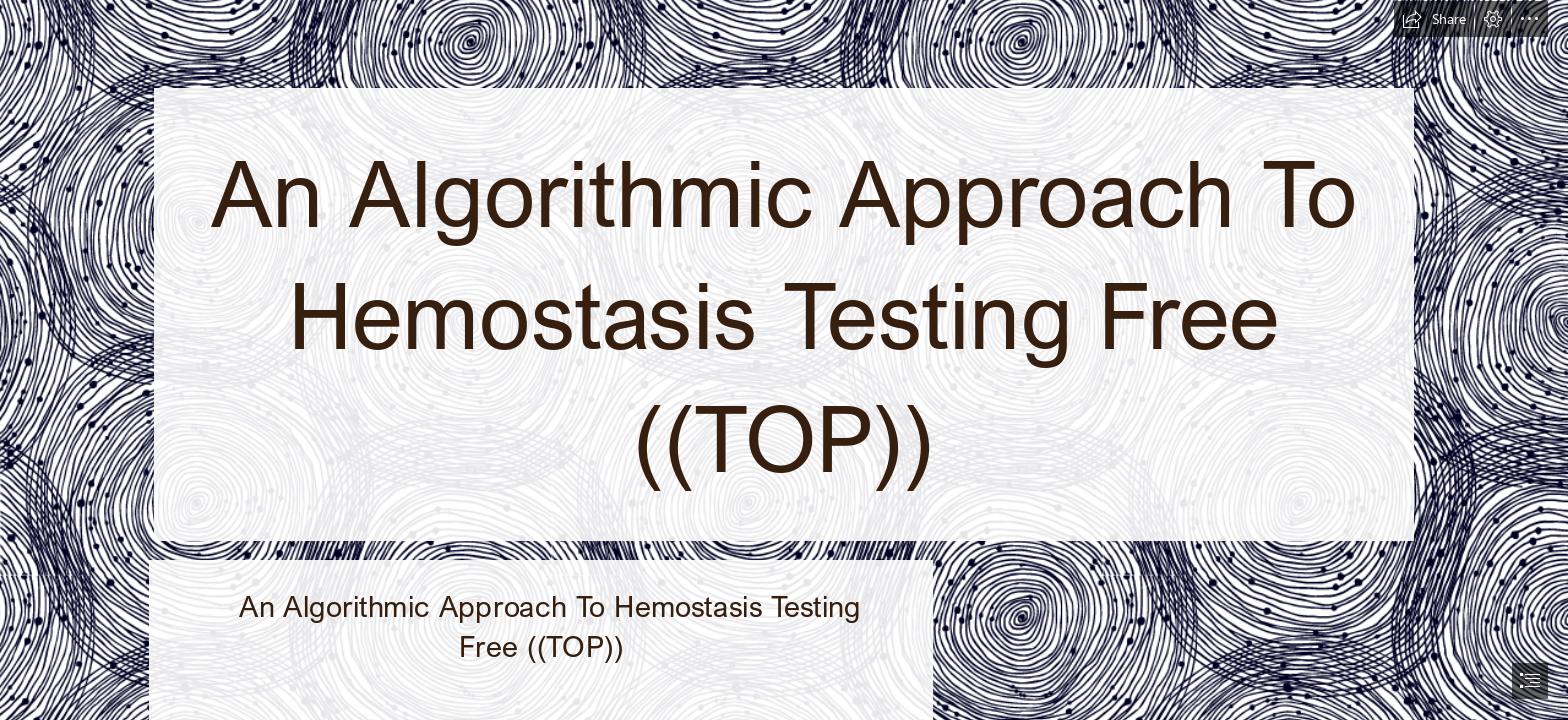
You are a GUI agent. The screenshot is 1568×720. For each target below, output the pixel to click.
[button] (1434, 19)
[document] (784, 360)
